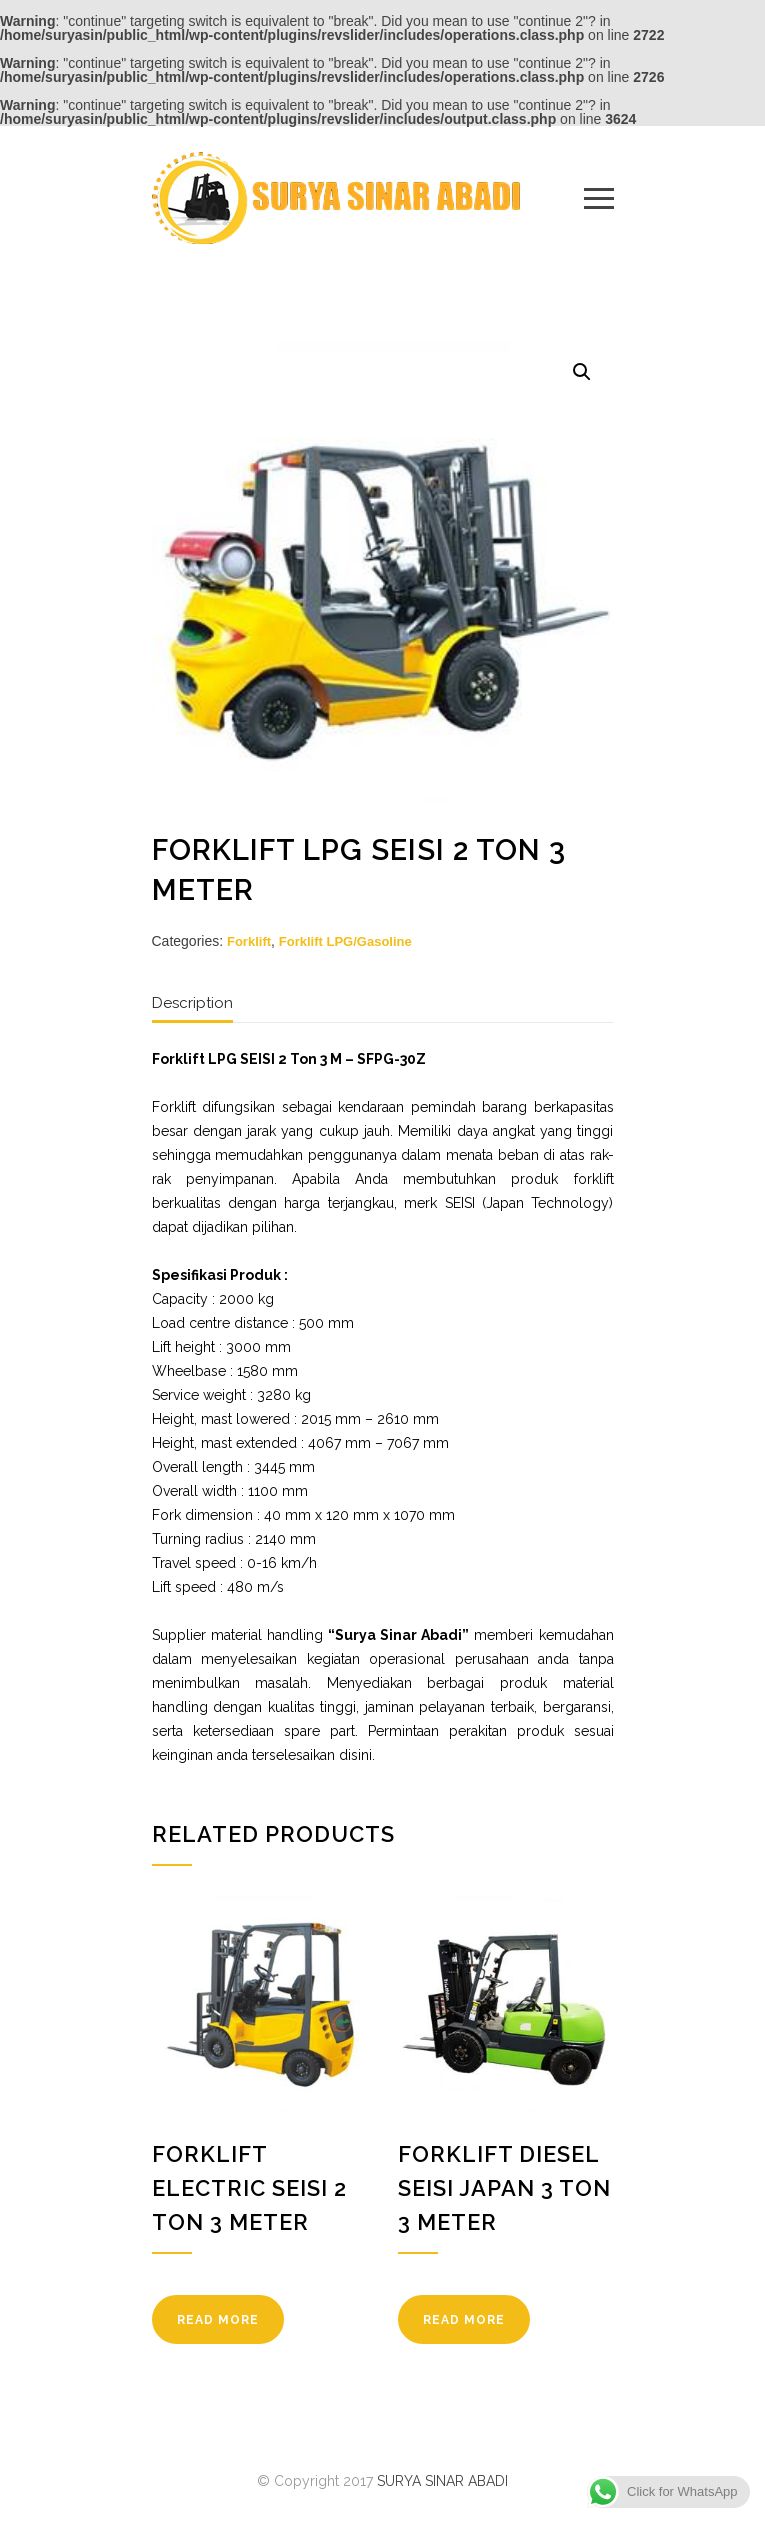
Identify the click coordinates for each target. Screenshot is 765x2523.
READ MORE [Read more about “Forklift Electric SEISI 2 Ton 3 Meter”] (218, 2320)
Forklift (249, 941)
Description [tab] (192, 1003)
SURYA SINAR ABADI (442, 2481)
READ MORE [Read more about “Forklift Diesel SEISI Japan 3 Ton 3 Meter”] (464, 2320)
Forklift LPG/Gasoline (345, 941)
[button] (582, 372)
